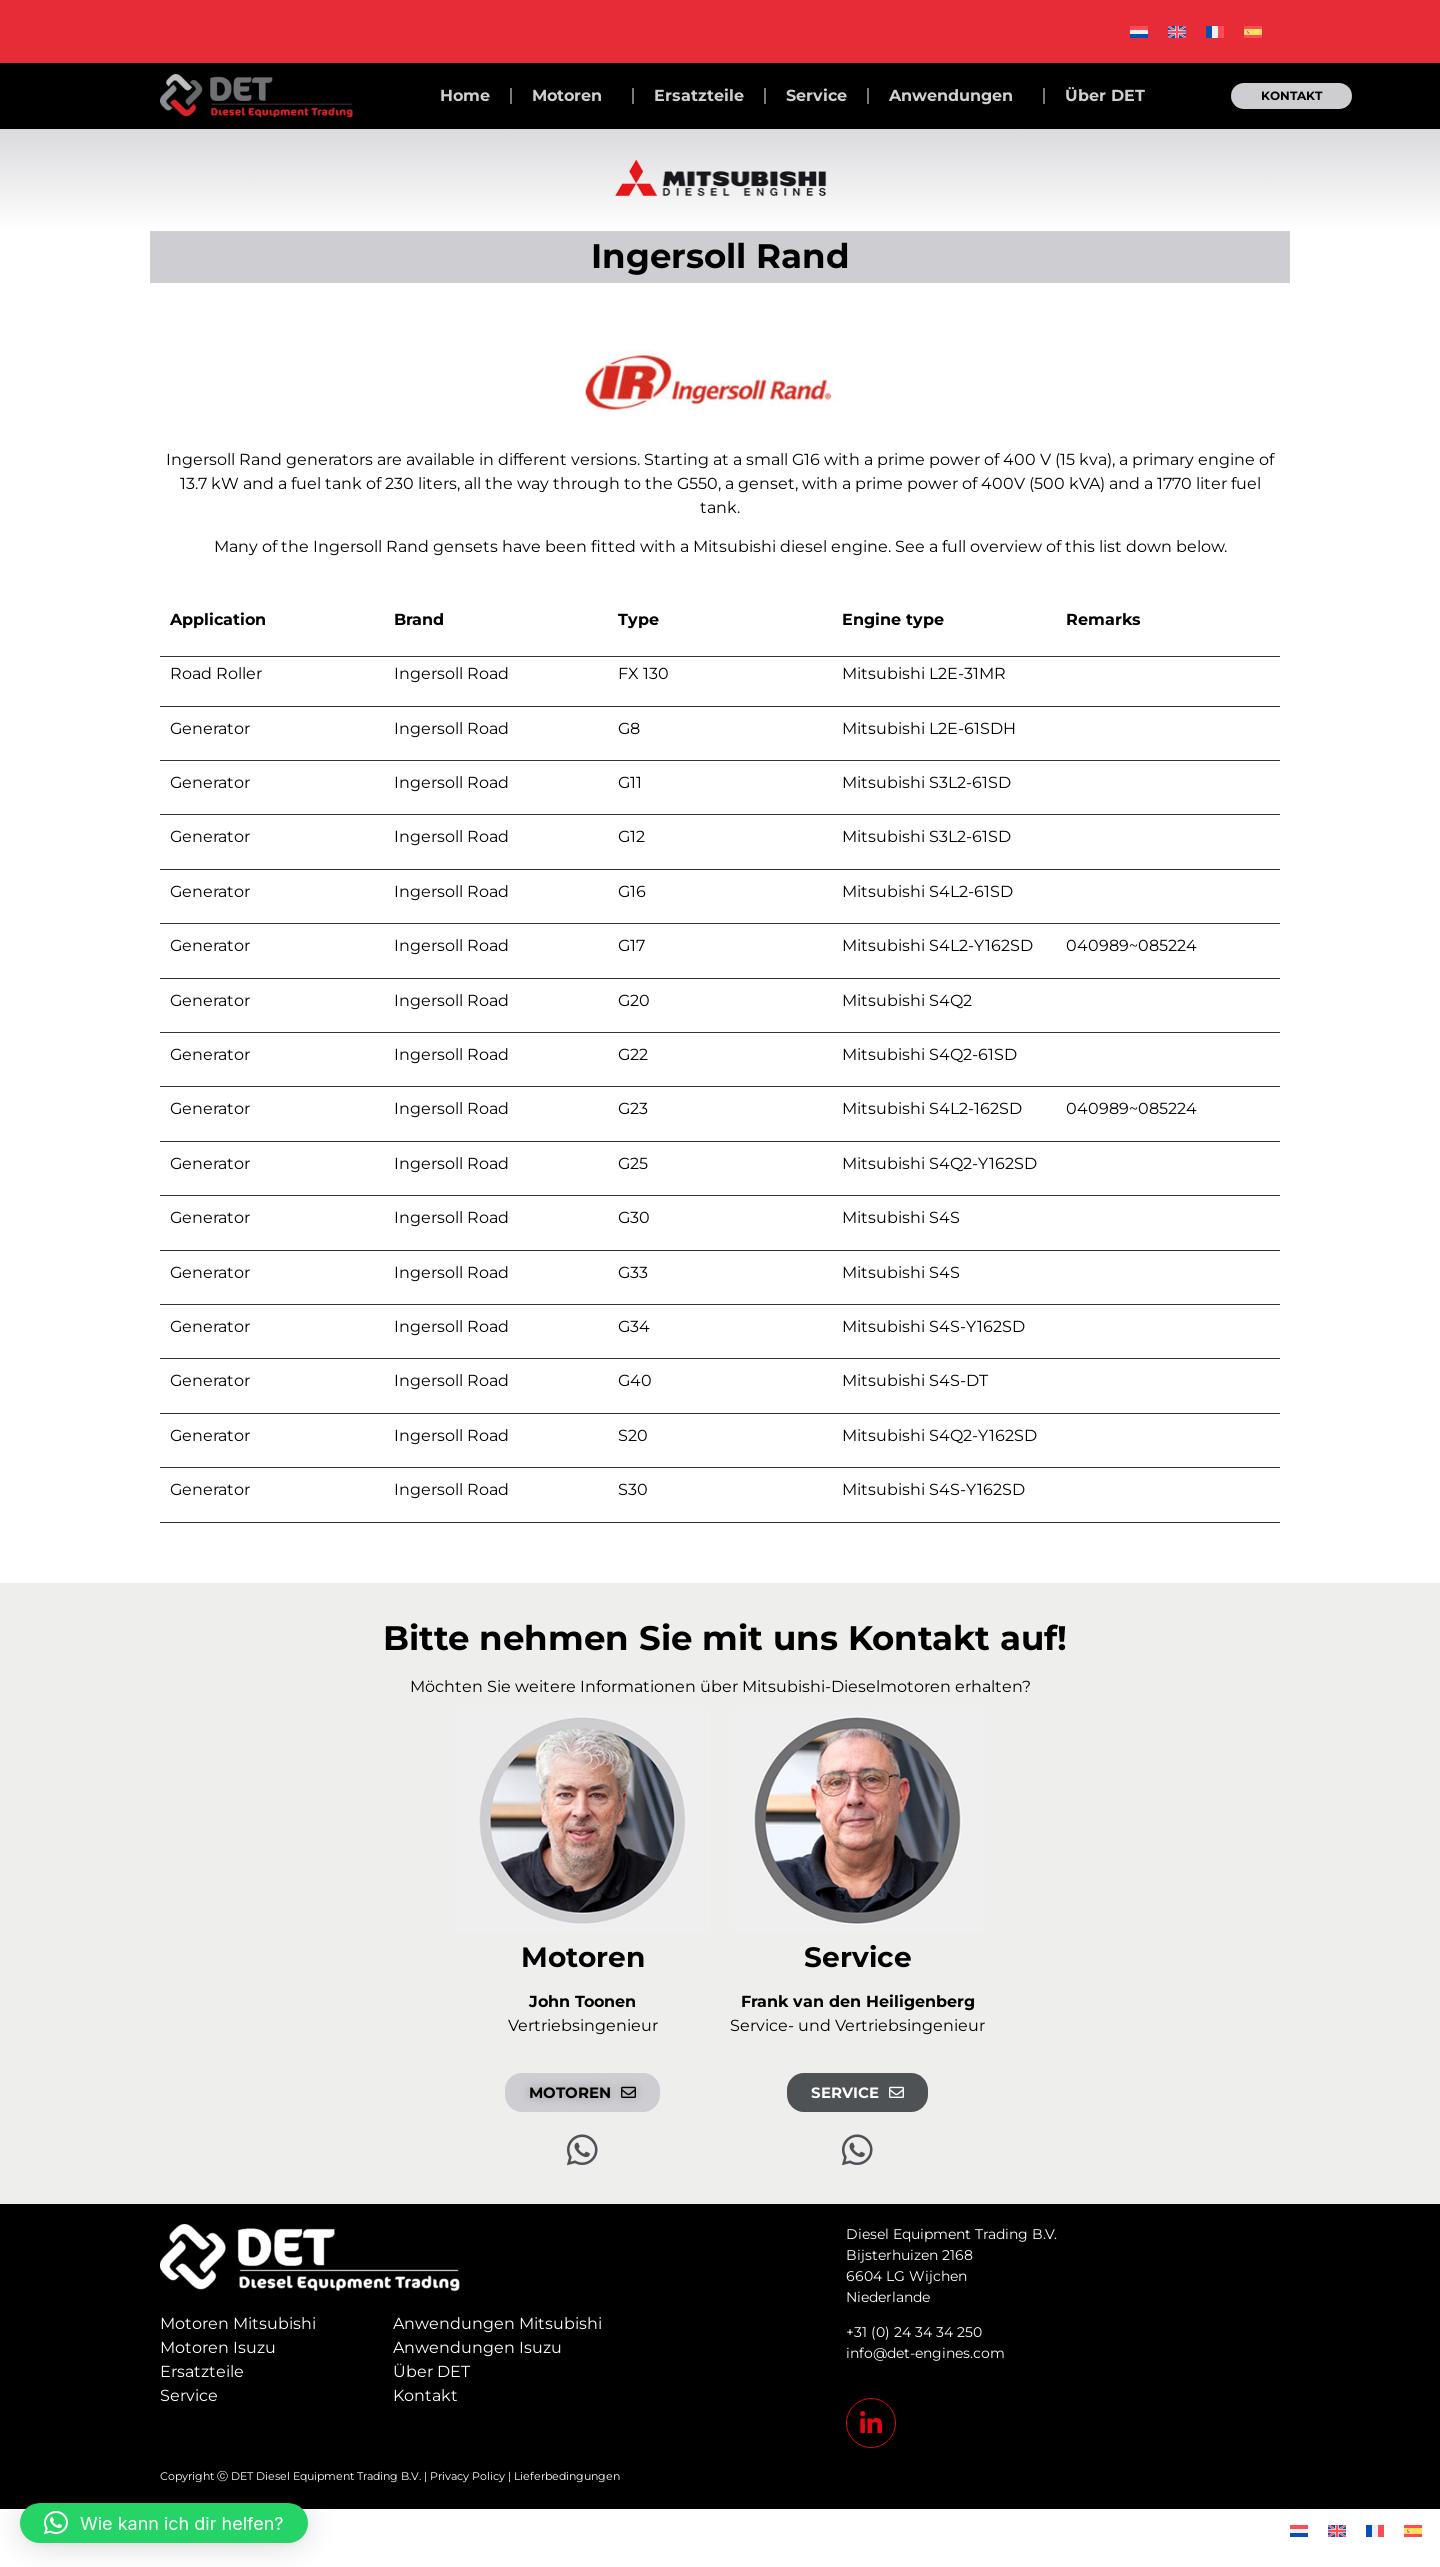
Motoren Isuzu (218, 2347)
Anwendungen (956, 96)
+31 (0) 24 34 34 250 (914, 2332)
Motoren (572, 96)
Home (465, 95)
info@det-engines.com (925, 2353)
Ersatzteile (699, 95)
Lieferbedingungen (567, 2476)
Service (816, 95)
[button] (164, 2523)
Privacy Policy (467, 2476)
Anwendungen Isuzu (477, 2347)
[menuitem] (1139, 31)
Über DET (1105, 95)
